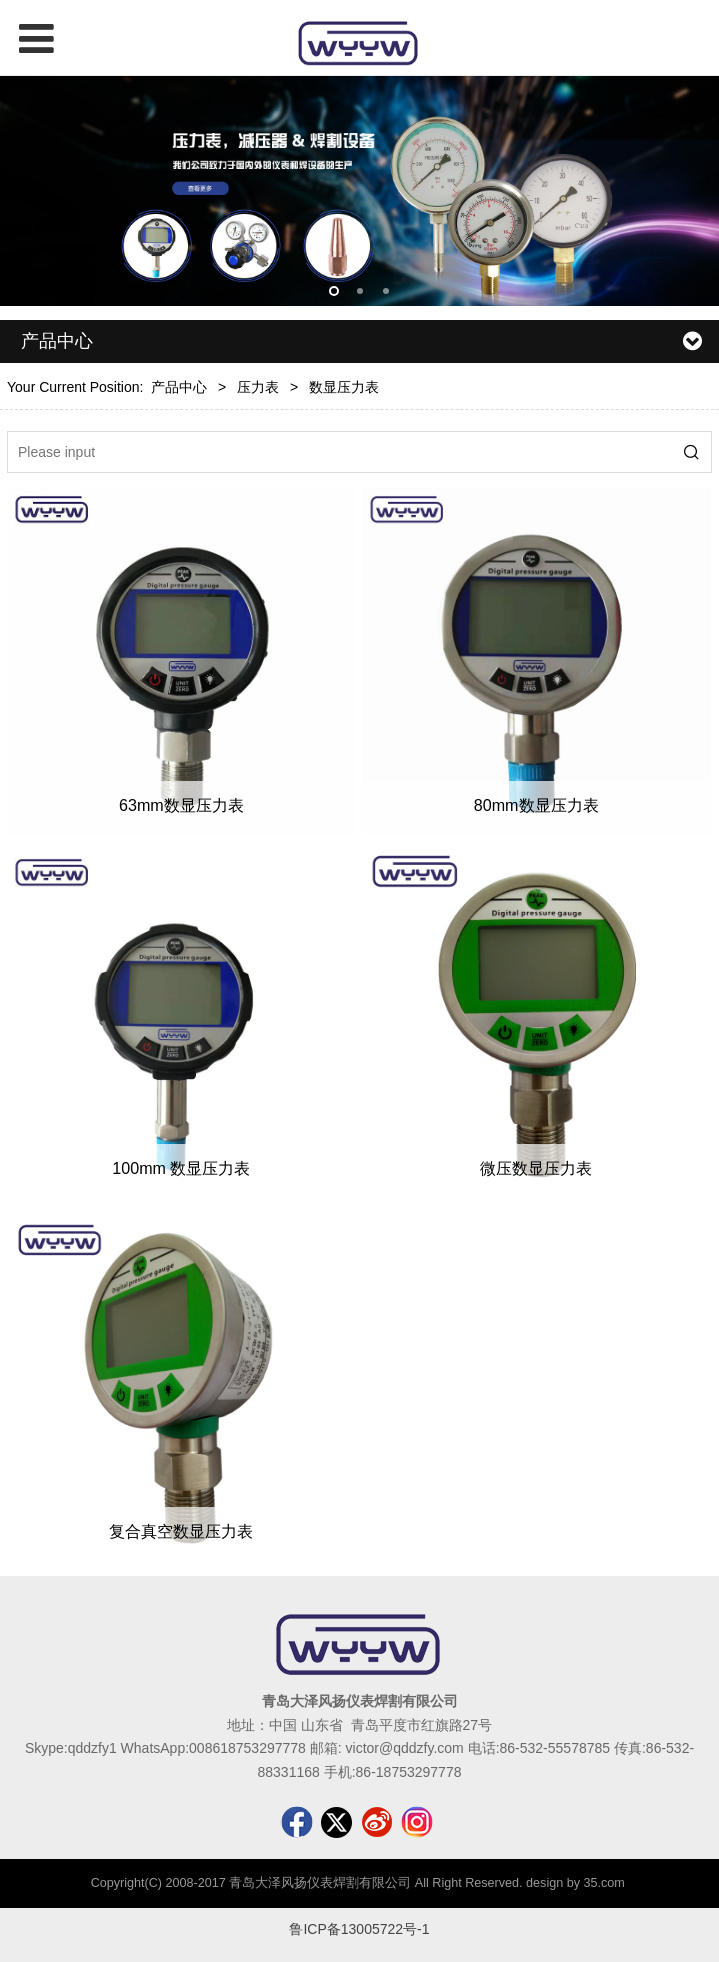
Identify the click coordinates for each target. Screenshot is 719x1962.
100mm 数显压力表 (181, 1168)
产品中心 (179, 387)
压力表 (258, 387)
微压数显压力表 (536, 1168)
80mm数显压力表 (536, 805)
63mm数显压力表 (181, 805)
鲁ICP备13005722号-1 (359, 1929)
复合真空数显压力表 (181, 1531)
